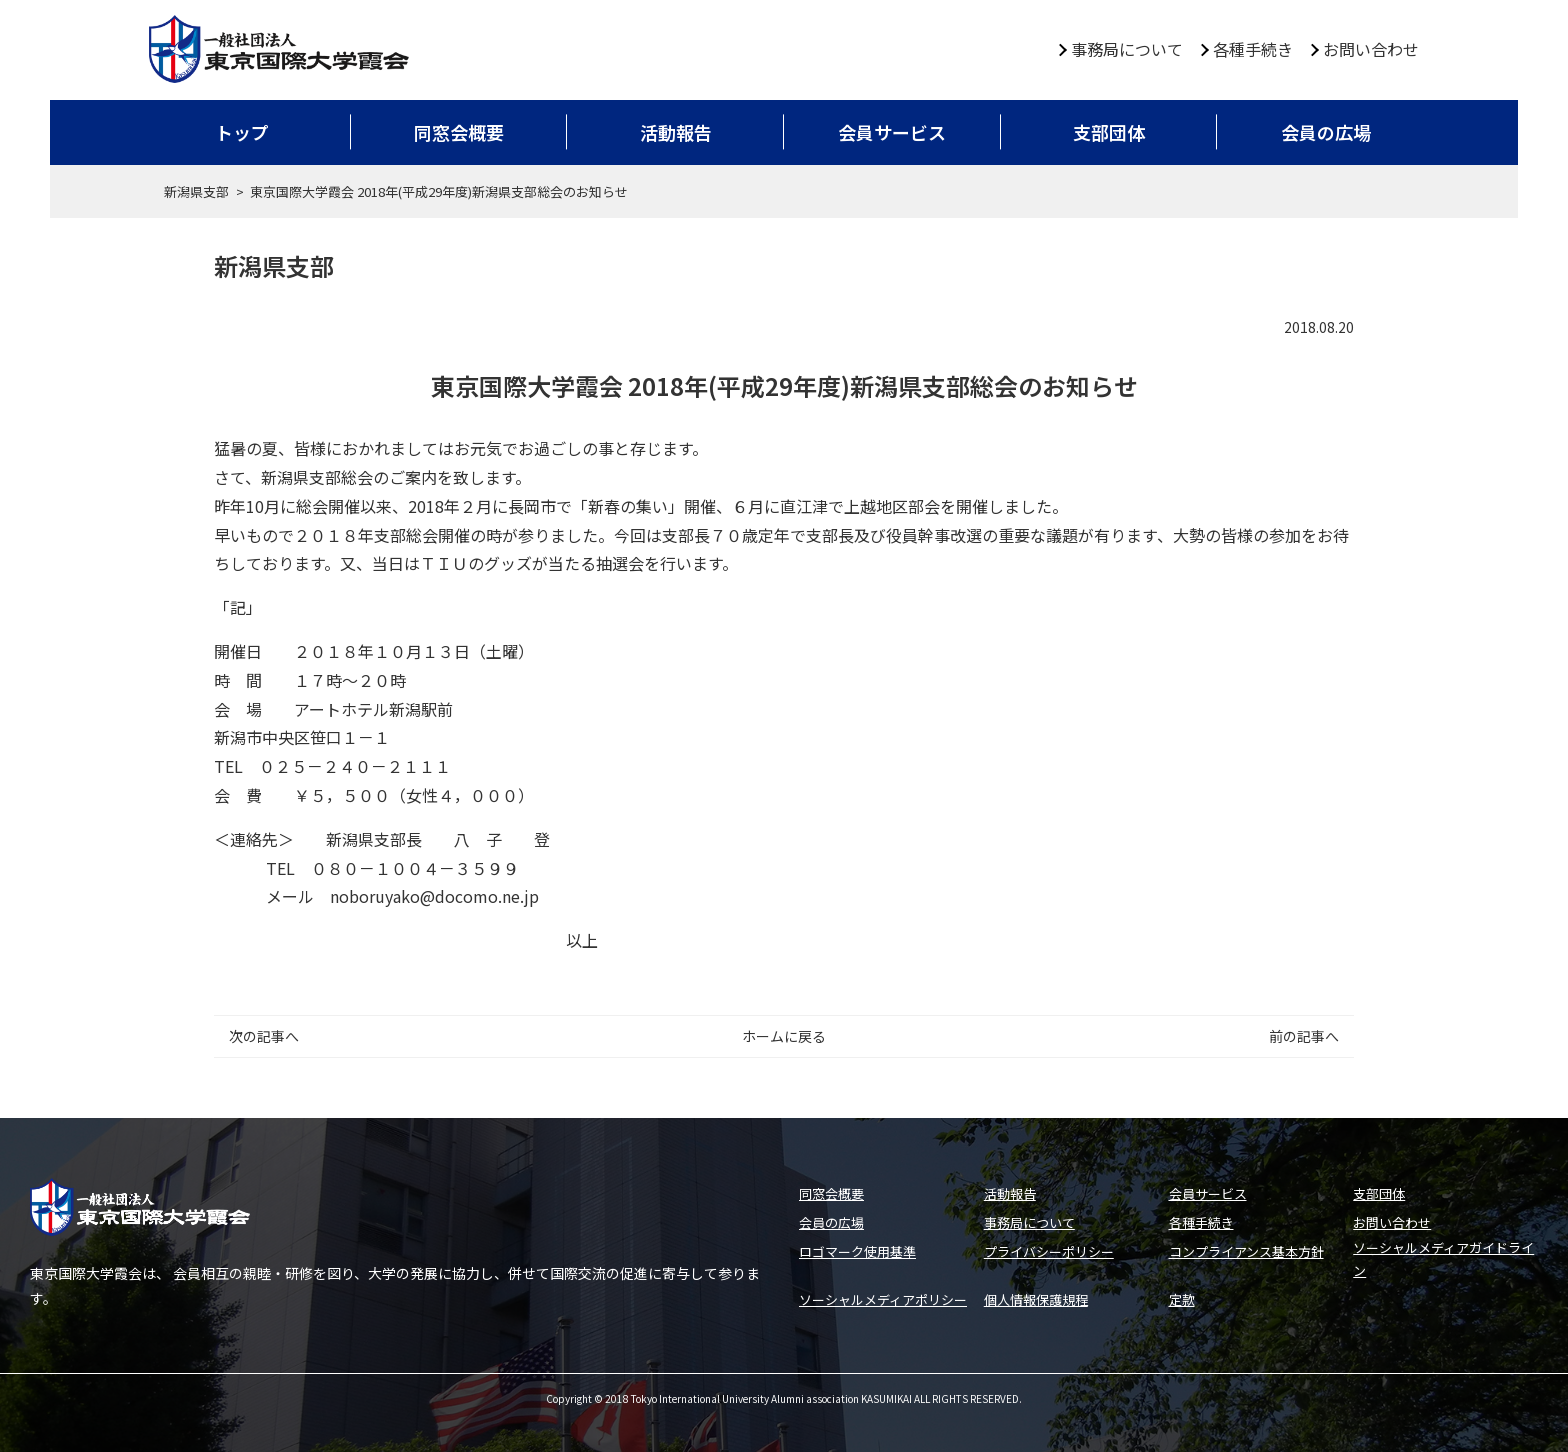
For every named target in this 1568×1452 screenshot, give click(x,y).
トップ (242, 132)
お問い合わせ (1371, 49)
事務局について (1127, 49)
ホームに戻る (784, 1036)
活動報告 (676, 132)
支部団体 (1109, 132)
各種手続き (1253, 49)
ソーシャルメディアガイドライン (1443, 1259)
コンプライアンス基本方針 (1246, 1251)
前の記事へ (1304, 1036)
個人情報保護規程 (1036, 1299)
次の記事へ (264, 1036)
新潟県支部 (196, 191)
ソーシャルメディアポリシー (883, 1299)
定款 (1182, 1299)
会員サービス (892, 132)
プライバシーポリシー (1049, 1251)
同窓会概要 (459, 132)
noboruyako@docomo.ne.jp (434, 896)
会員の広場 (1326, 132)
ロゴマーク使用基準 (857, 1251)
